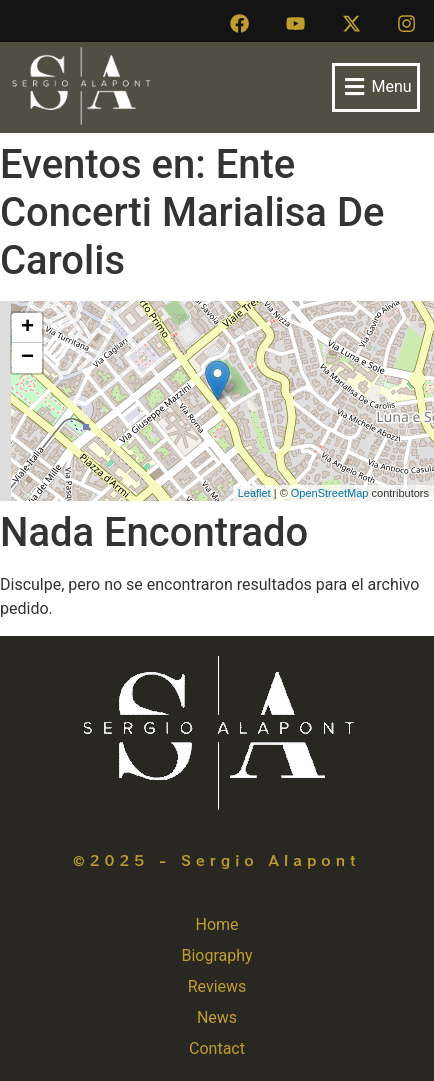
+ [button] (27, 328)
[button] (376, 87)
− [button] (27, 358)
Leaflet (254, 493)
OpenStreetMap (330, 493)
